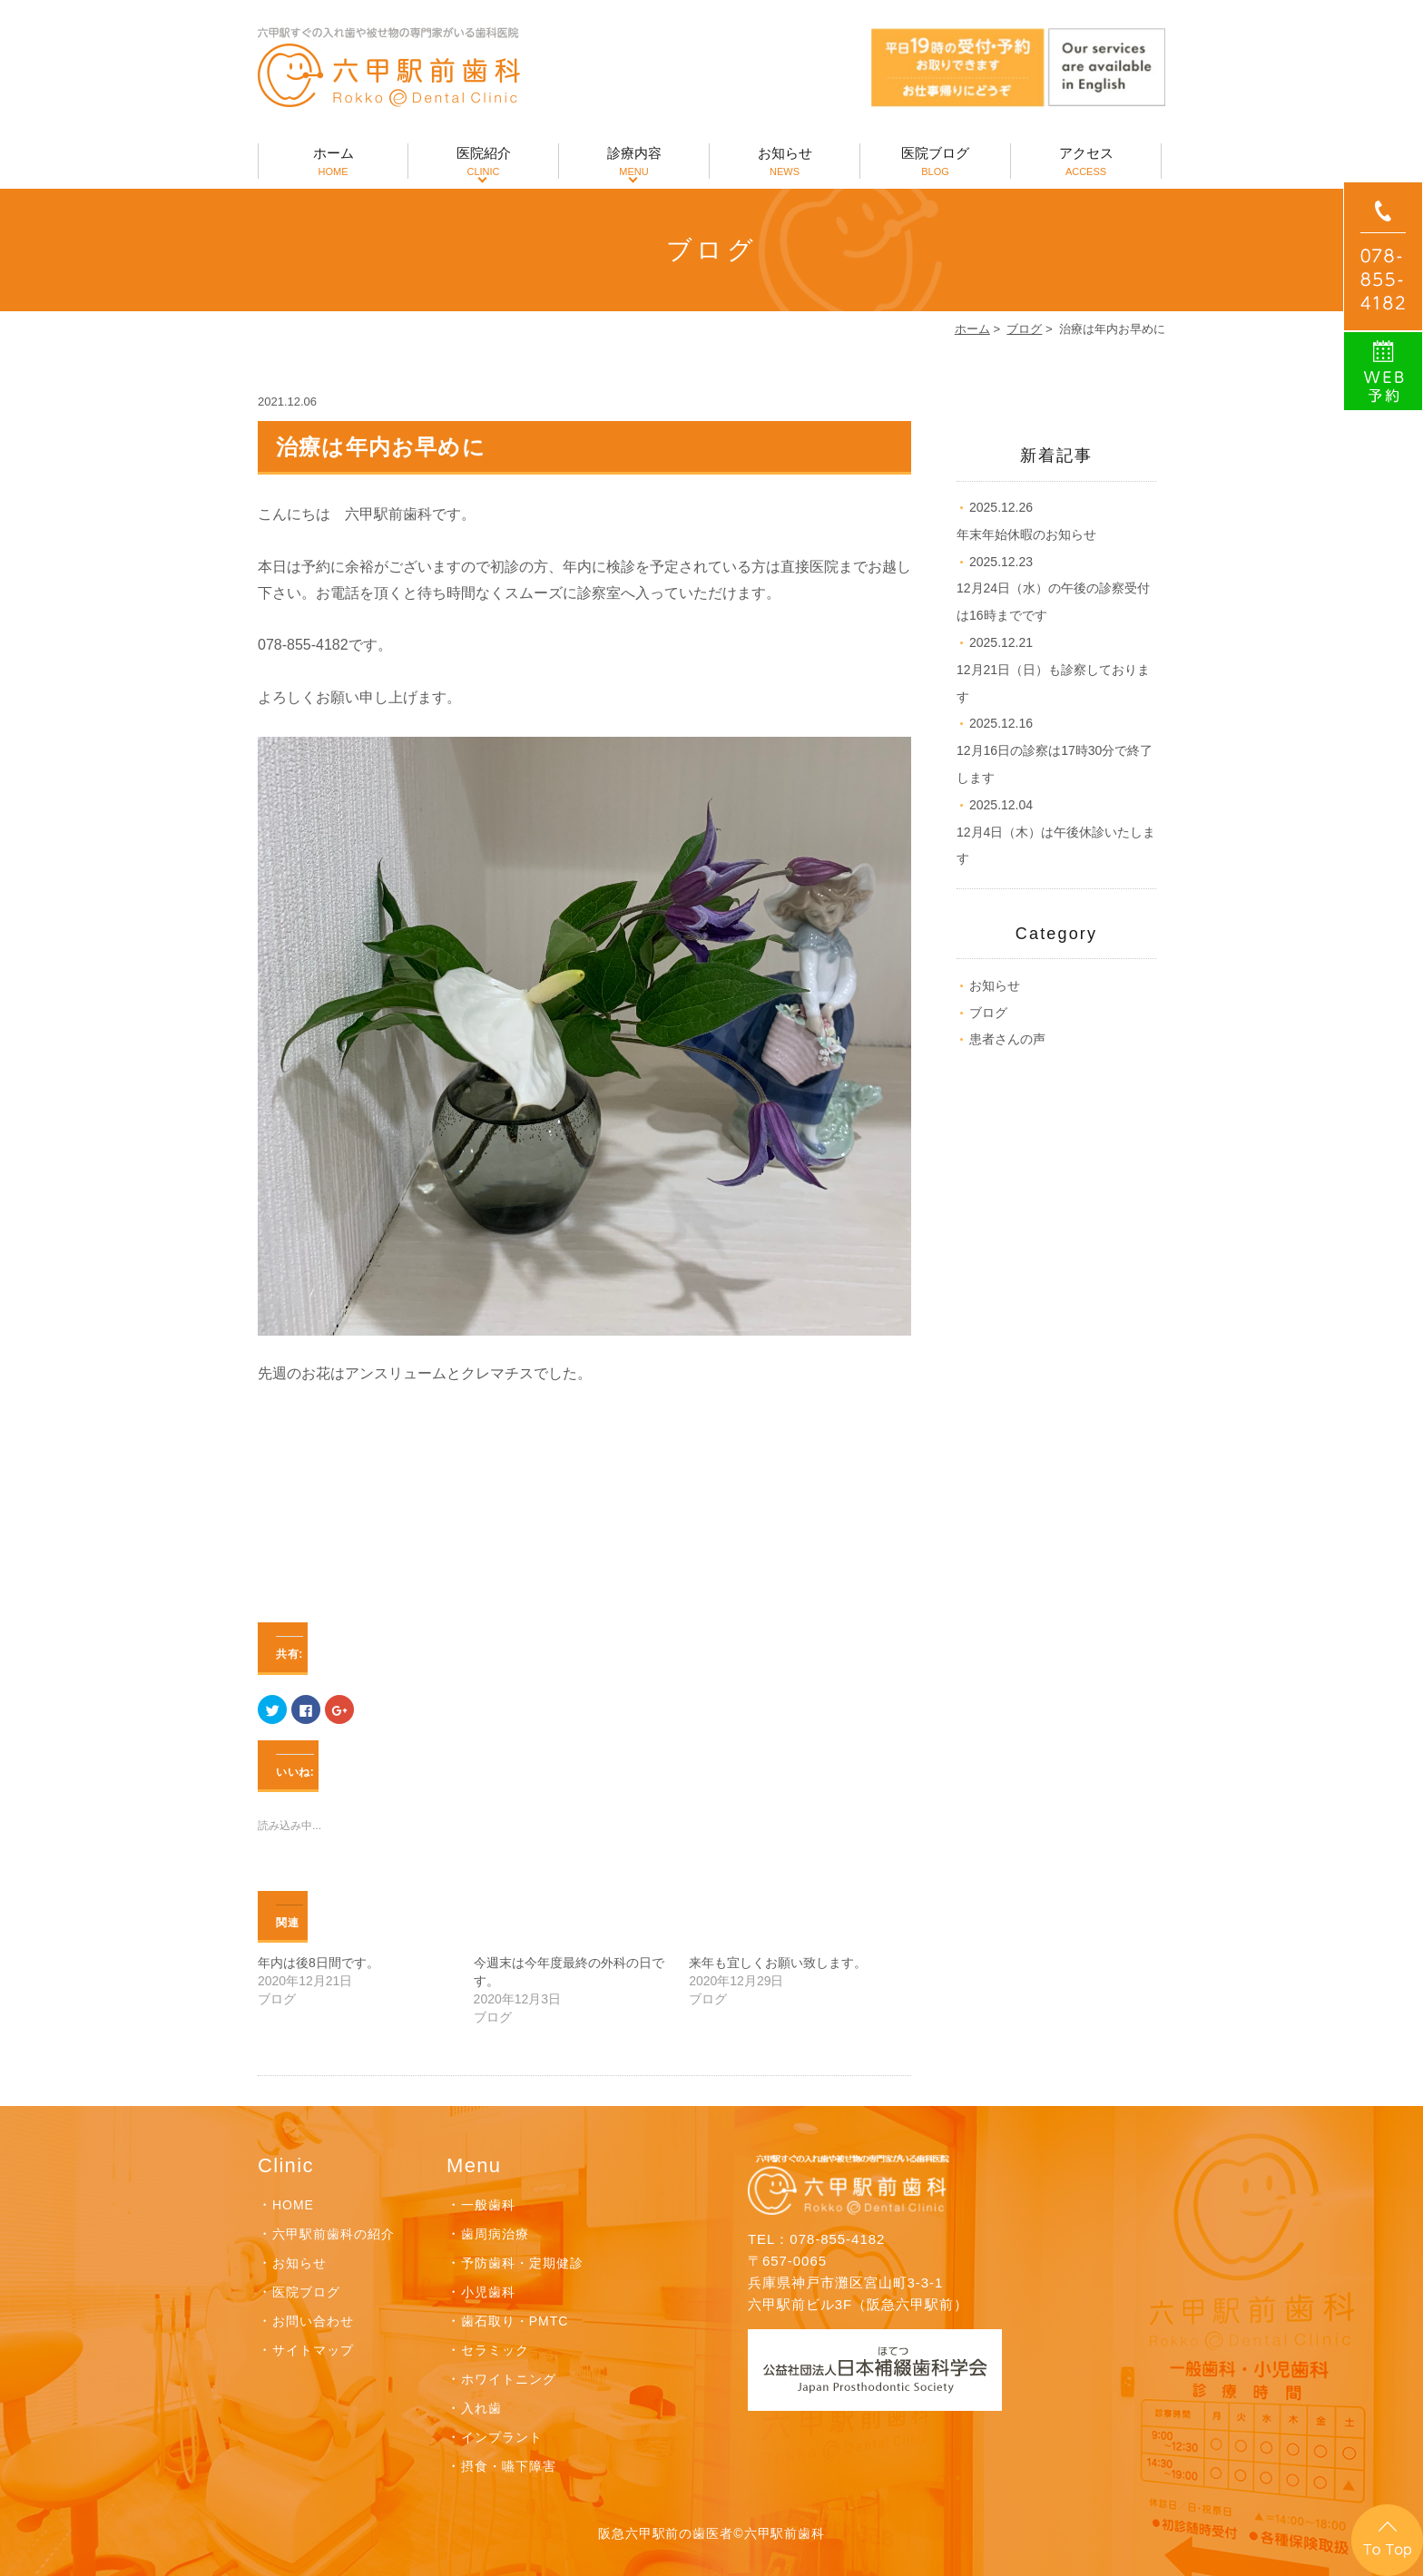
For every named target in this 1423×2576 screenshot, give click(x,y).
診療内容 (634, 162)
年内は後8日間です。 (318, 1962)
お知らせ (784, 162)
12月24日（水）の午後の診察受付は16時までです (1053, 588)
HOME (293, 2205)
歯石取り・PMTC (514, 2321)
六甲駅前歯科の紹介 (333, 2234)
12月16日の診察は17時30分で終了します (1055, 750)
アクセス (1086, 162)
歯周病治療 (495, 2234)
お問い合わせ (313, 2321)
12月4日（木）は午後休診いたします (1056, 832)
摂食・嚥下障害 (508, 2466)
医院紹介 (483, 162)
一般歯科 (488, 2205)
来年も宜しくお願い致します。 (778, 1962)
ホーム (333, 162)
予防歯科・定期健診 (522, 2263)
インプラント (502, 2437)
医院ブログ (935, 162)
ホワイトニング (508, 2379)
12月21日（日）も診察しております (1053, 669)
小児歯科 (488, 2292)
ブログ (1024, 329)
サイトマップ (313, 2350)
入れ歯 (481, 2408)
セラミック (495, 2350)
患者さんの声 (1007, 1039)
